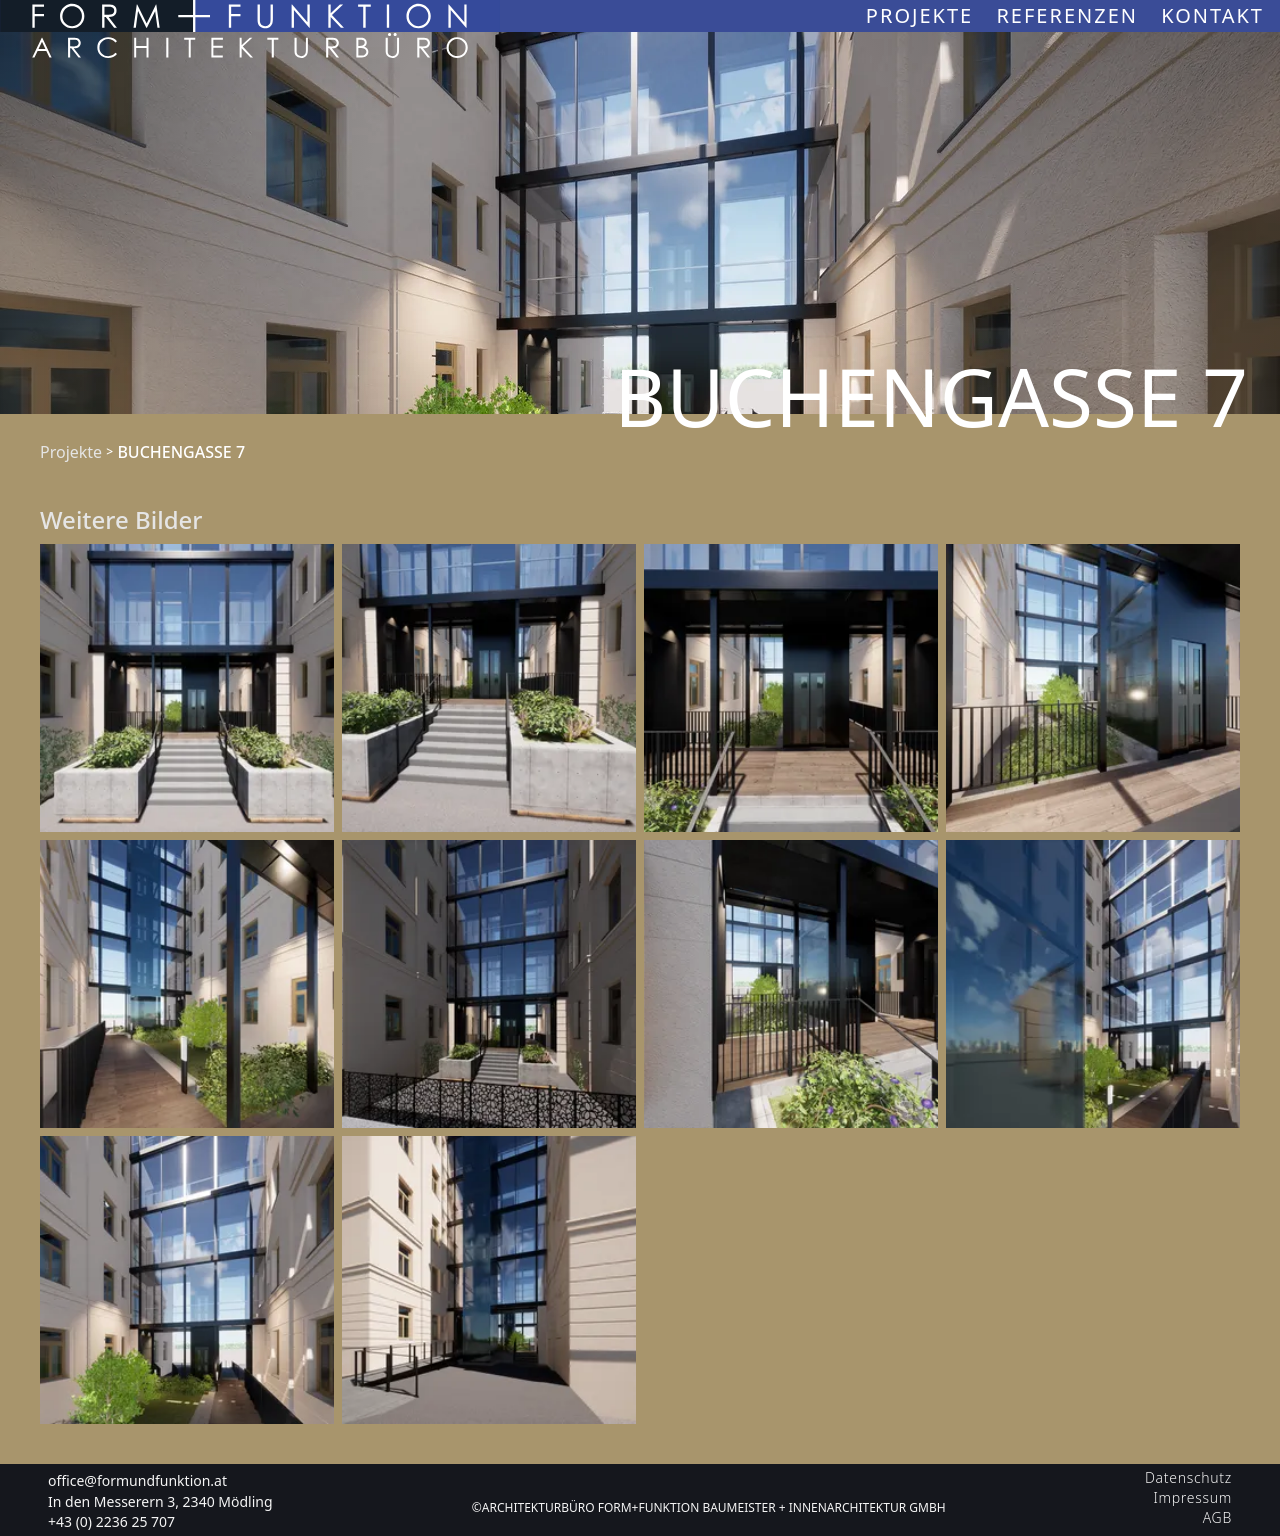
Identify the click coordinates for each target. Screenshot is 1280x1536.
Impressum (1193, 1497)
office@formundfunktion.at (137, 1480)
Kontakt (1212, 15)
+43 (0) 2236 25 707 (111, 1521)
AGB (1217, 1517)
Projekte (923, 15)
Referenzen (1070, 15)
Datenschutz (1188, 1477)
